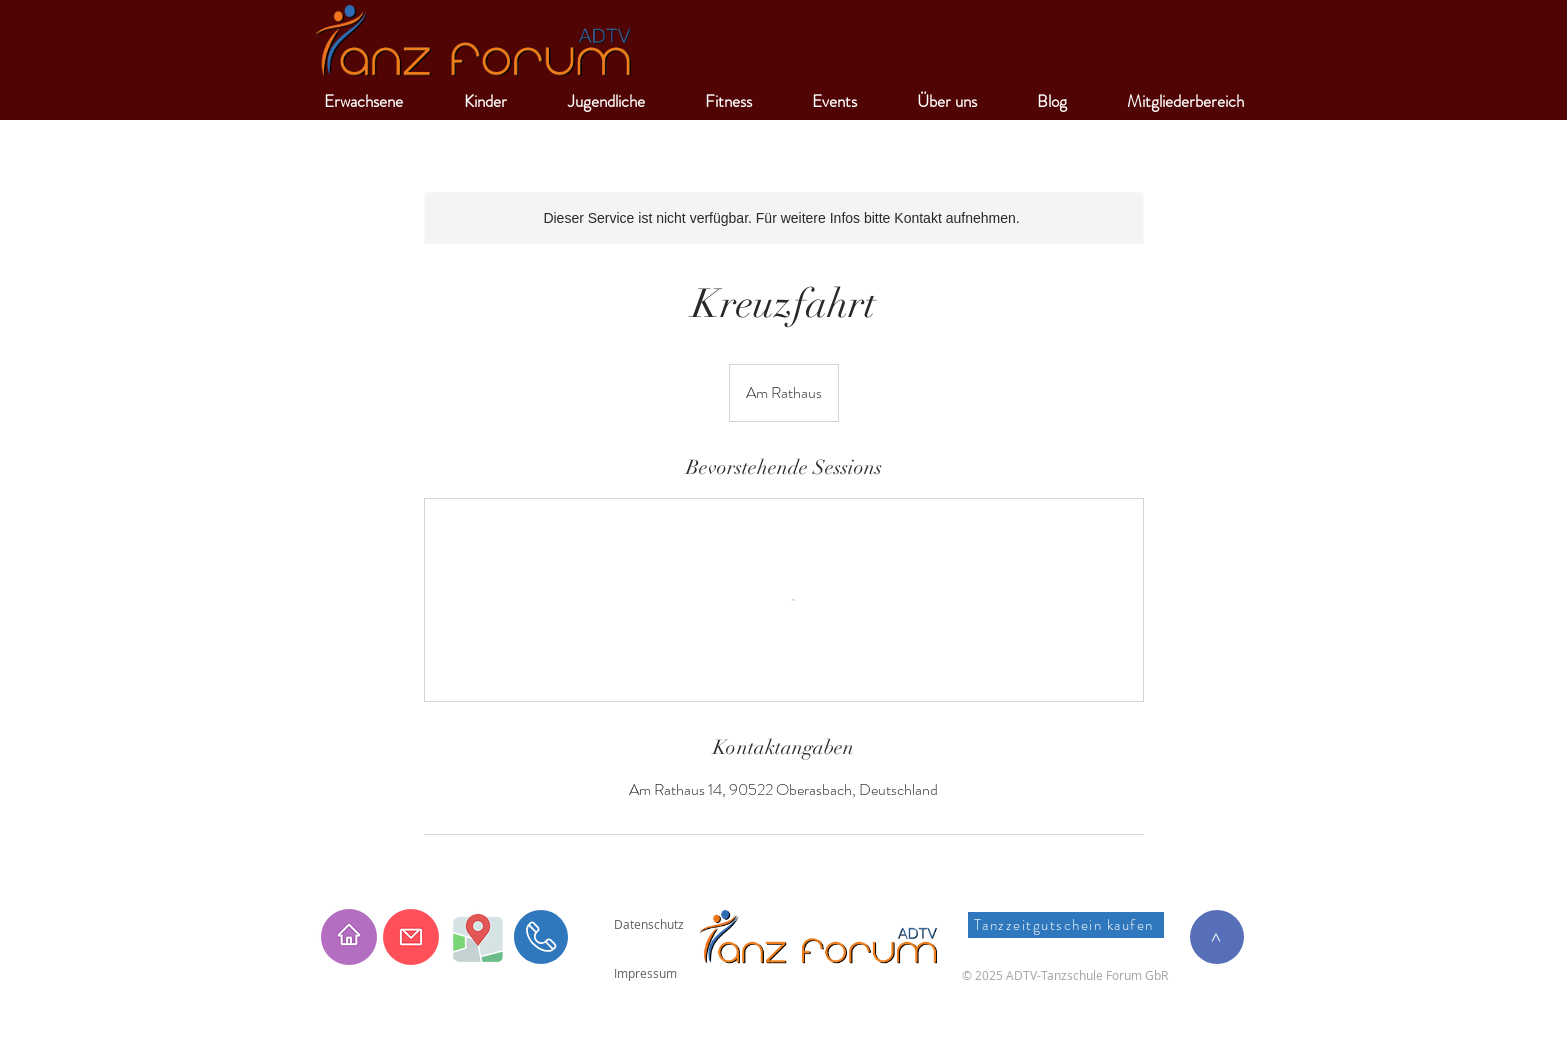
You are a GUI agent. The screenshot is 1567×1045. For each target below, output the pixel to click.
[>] (1217, 937)
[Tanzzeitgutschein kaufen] (1066, 925)
